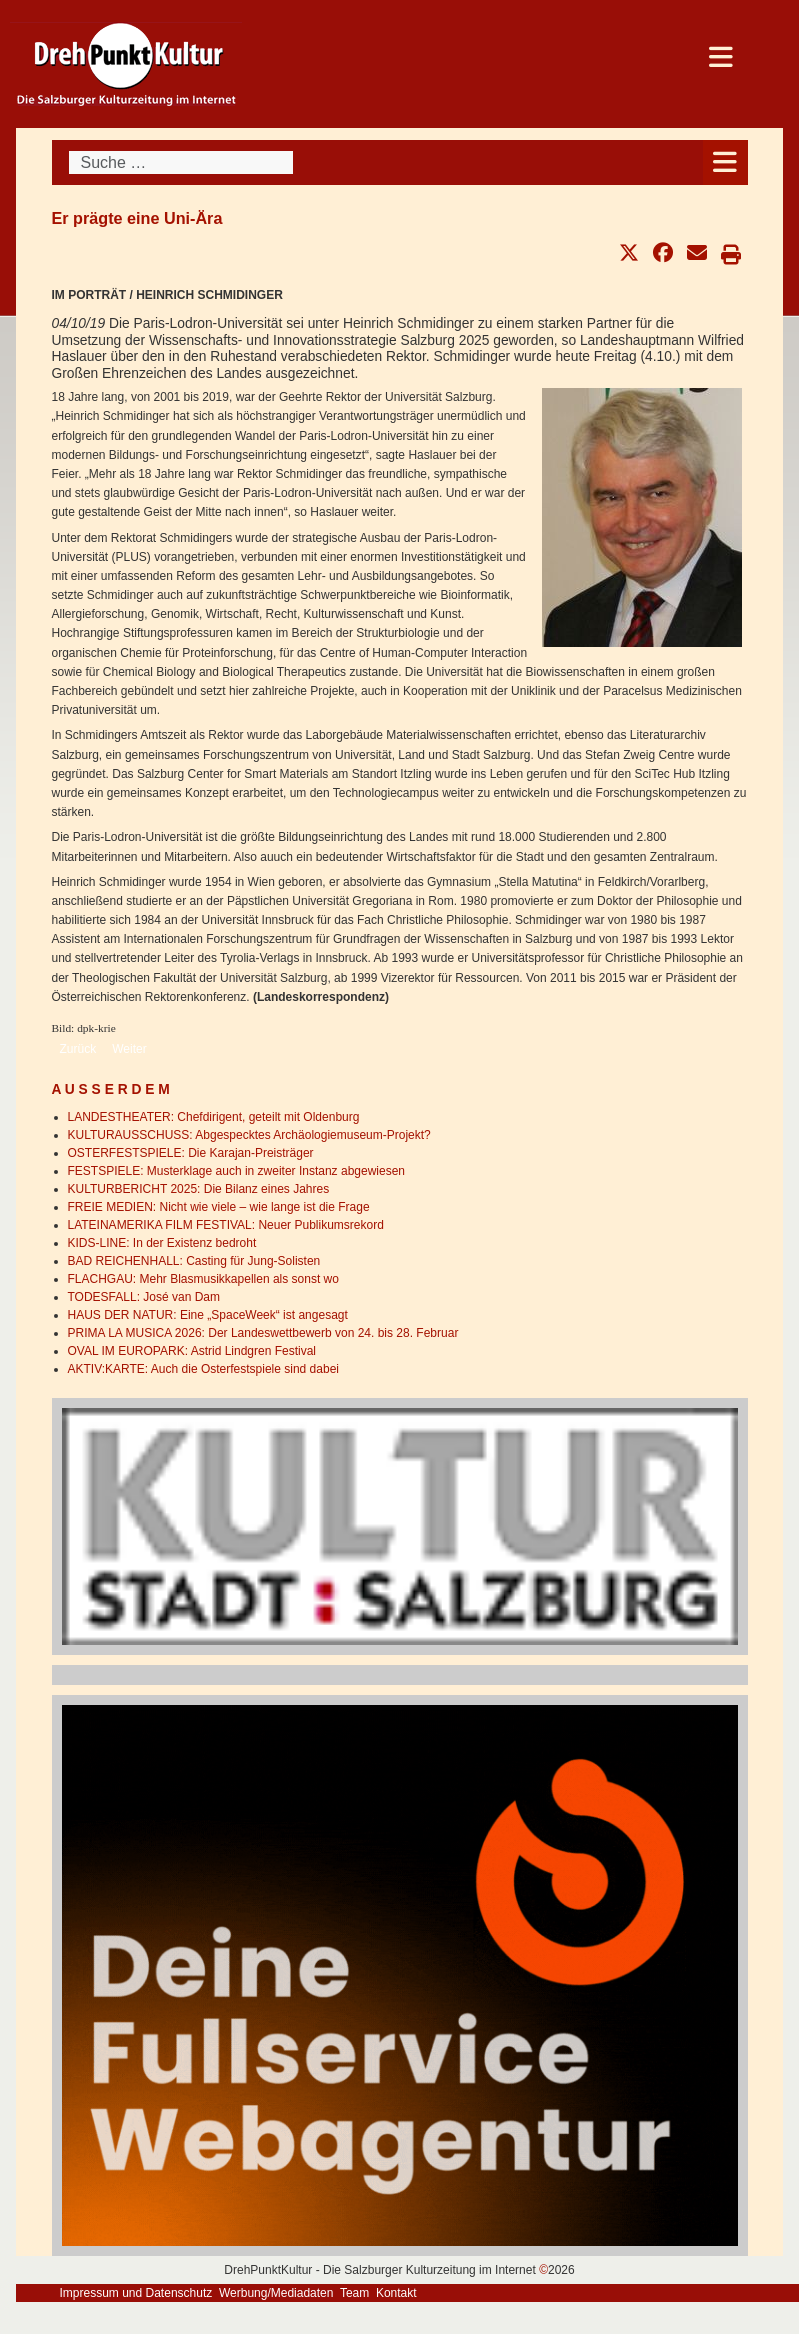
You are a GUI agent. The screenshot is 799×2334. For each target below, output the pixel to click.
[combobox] (181, 162)
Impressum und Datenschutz (136, 2293)
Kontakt (396, 2293)
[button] (629, 253)
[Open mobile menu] (725, 162)
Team (354, 2293)
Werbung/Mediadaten (276, 2293)
